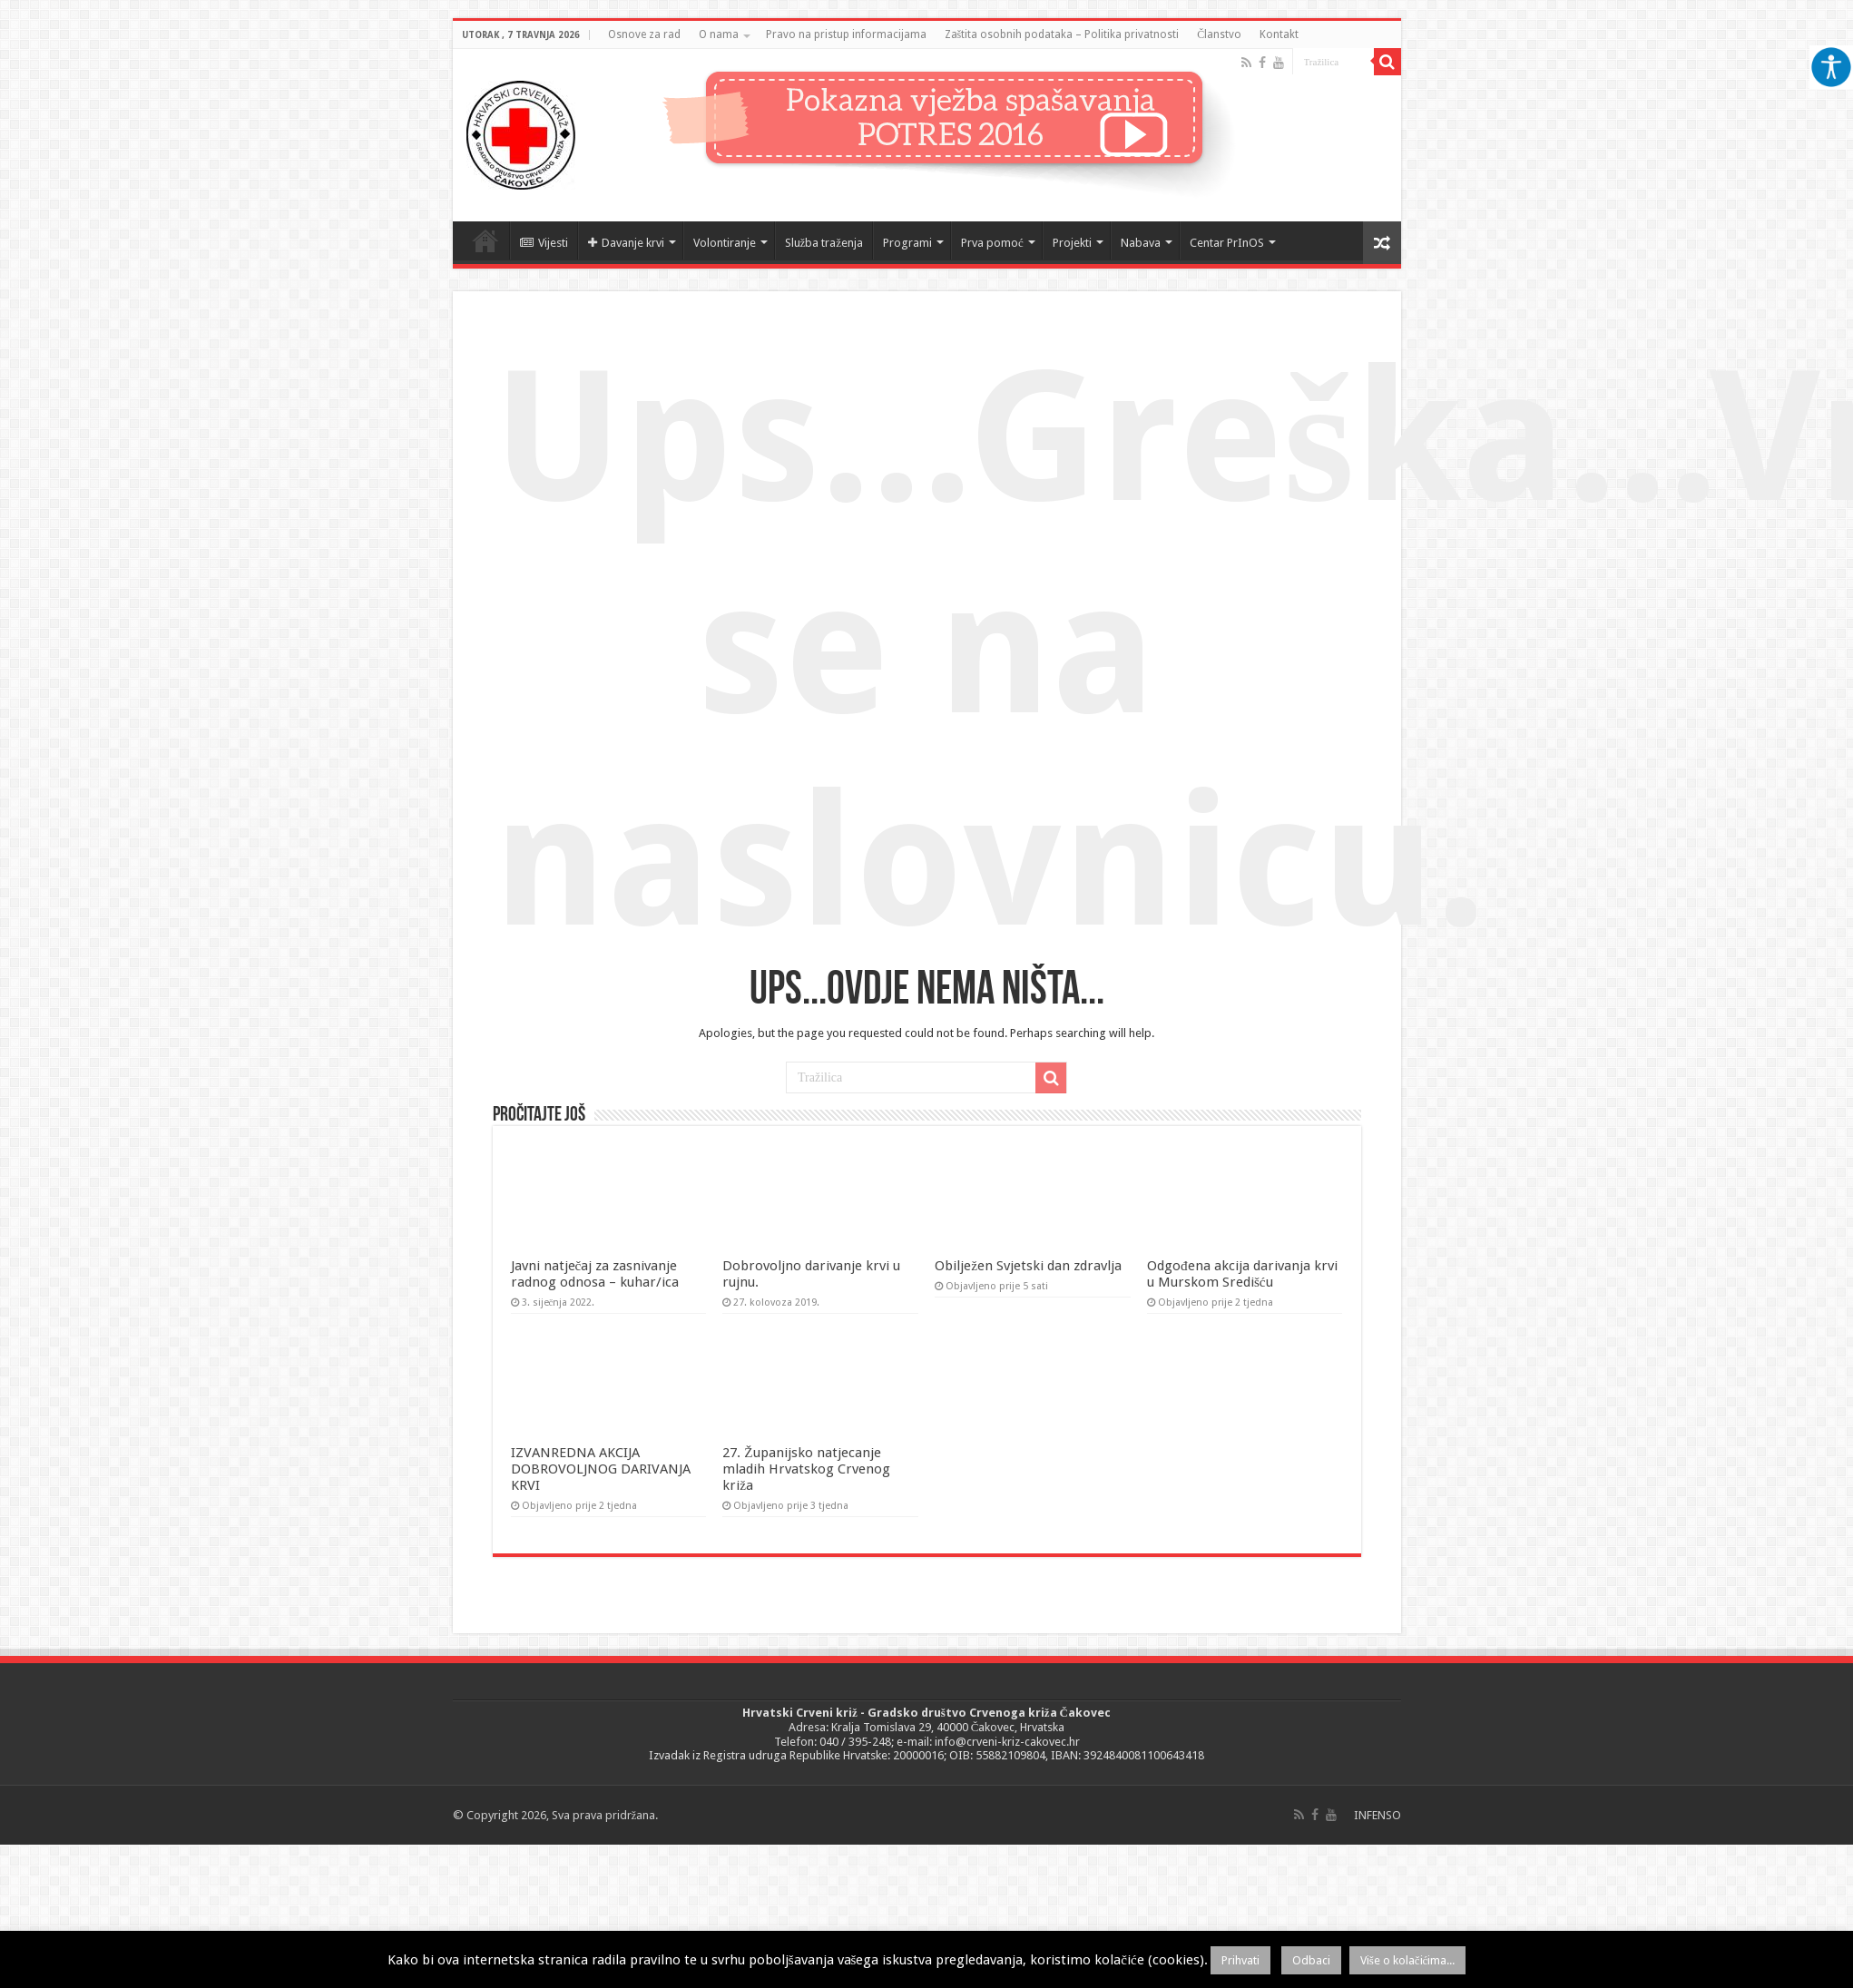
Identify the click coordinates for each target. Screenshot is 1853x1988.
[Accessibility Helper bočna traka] (1831, 67)
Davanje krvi (626, 243)
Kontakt (1279, 34)
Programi (907, 243)
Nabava (1141, 243)
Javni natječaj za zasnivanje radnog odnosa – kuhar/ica (595, 1274)
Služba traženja (824, 243)
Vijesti (544, 243)
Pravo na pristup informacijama (846, 34)
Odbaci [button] (1311, 1960)
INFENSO (1377, 1815)
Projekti (1072, 243)
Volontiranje (724, 243)
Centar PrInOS (1227, 243)
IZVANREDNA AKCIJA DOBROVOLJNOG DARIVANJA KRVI (601, 1468)
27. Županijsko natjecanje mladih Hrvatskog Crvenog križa (806, 1468)
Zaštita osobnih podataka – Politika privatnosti (1062, 34)
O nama (719, 34)
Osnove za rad (644, 34)
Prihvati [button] (1240, 1960)
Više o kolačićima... (1408, 1960)
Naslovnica (485, 240)
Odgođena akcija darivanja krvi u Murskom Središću (1242, 1274)
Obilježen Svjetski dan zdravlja (1028, 1266)
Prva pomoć (992, 243)
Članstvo (1219, 34)
